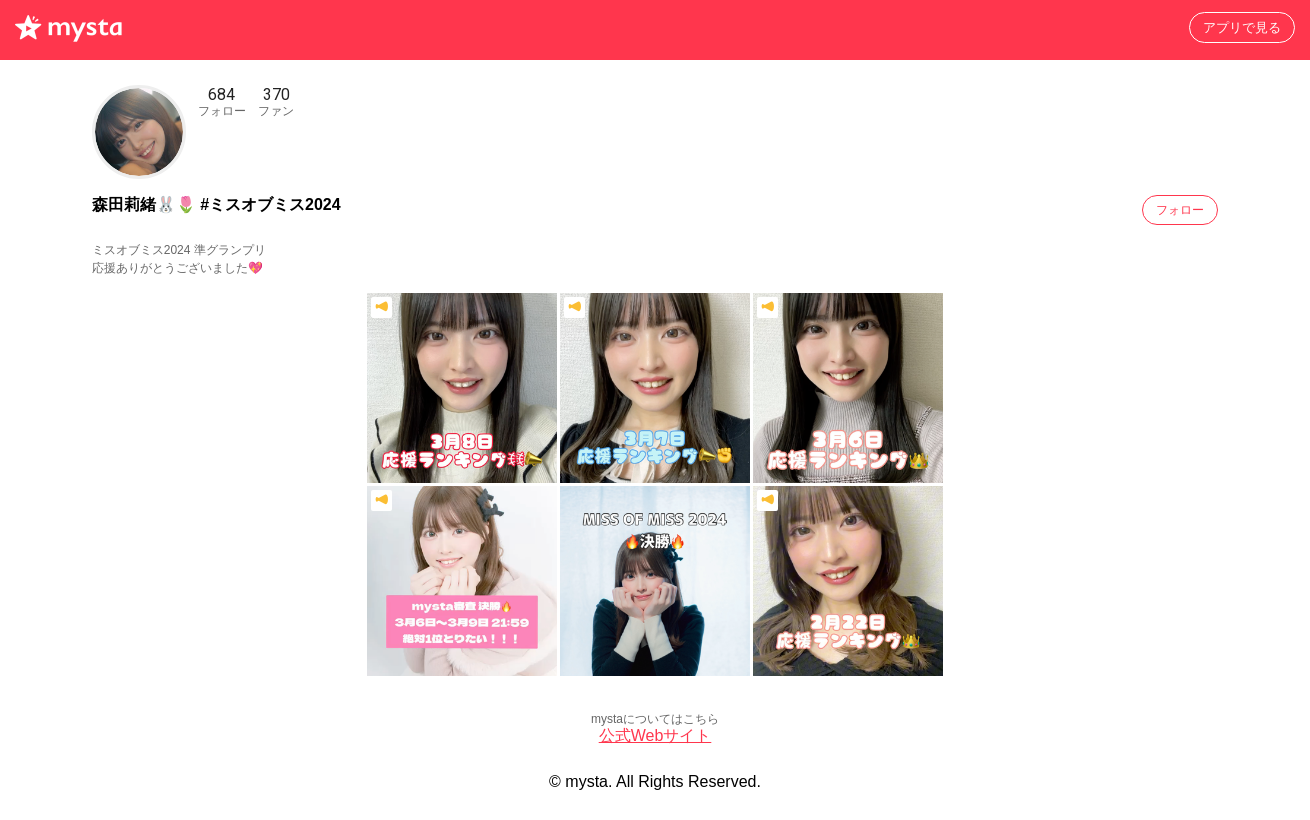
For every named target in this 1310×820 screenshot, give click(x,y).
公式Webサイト (655, 735)
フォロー (1180, 210)
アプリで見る (1242, 27)
